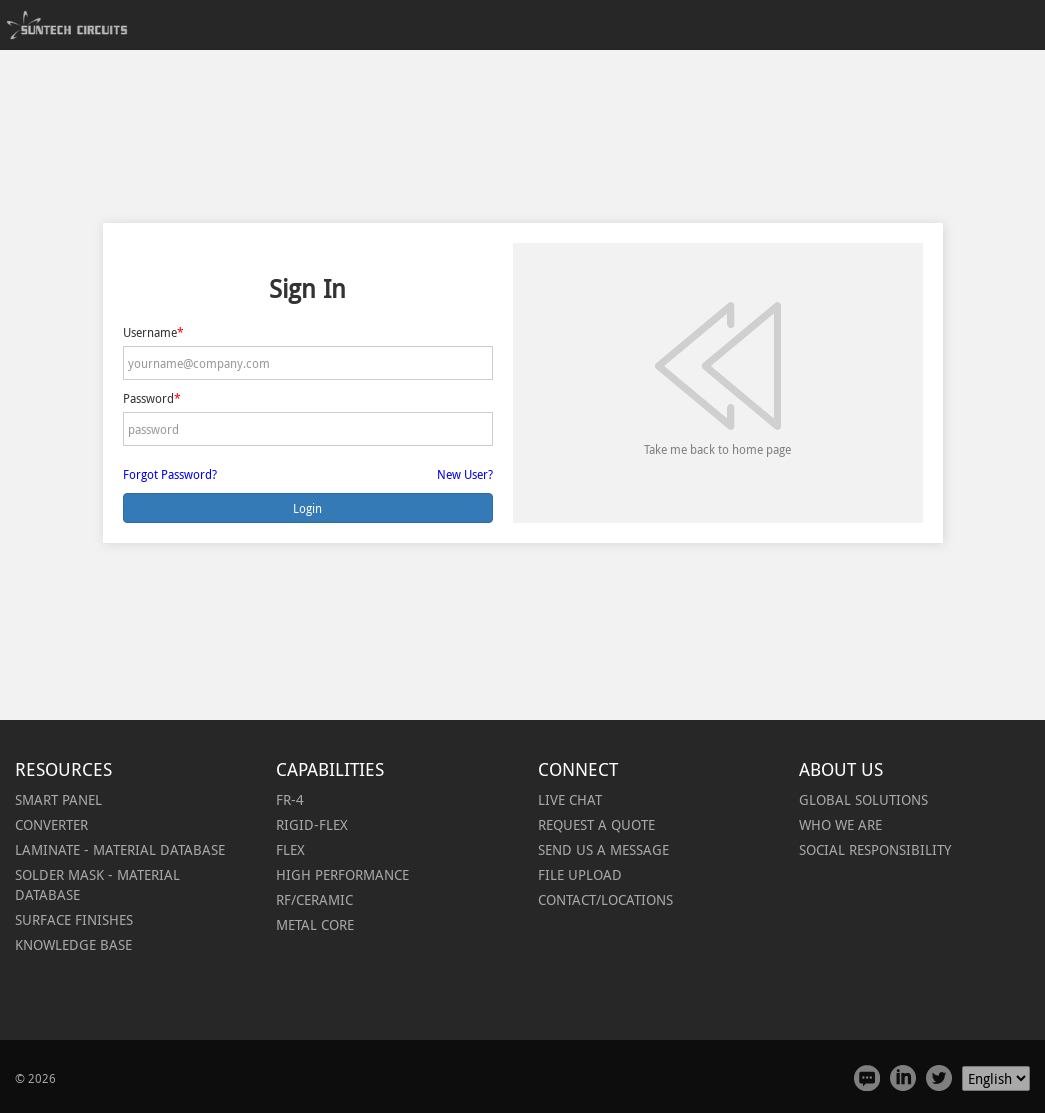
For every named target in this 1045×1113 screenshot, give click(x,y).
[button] (51, 824)
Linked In (903, 1078)
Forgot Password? (170, 474)
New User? (465, 474)
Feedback (867, 1078)
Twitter (939, 1078)
